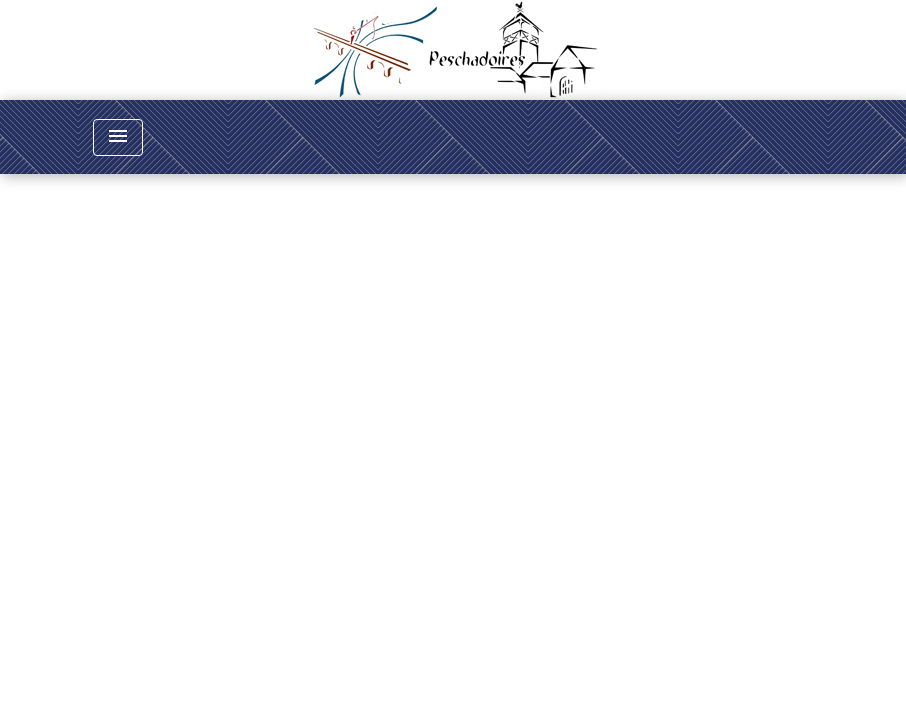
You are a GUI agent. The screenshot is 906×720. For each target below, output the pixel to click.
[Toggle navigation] (118, 137)
